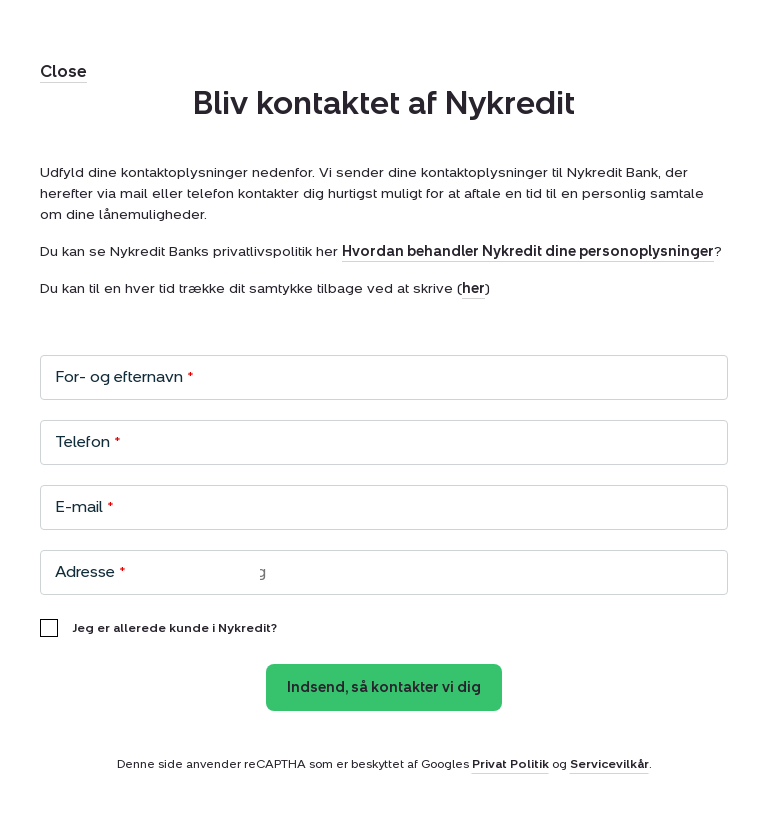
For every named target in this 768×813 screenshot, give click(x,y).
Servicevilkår (609, 764)
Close (63, 71)
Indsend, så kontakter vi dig (384, 687)
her (473, 288)
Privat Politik (510, 764)
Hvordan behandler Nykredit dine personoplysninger (528, 251)
